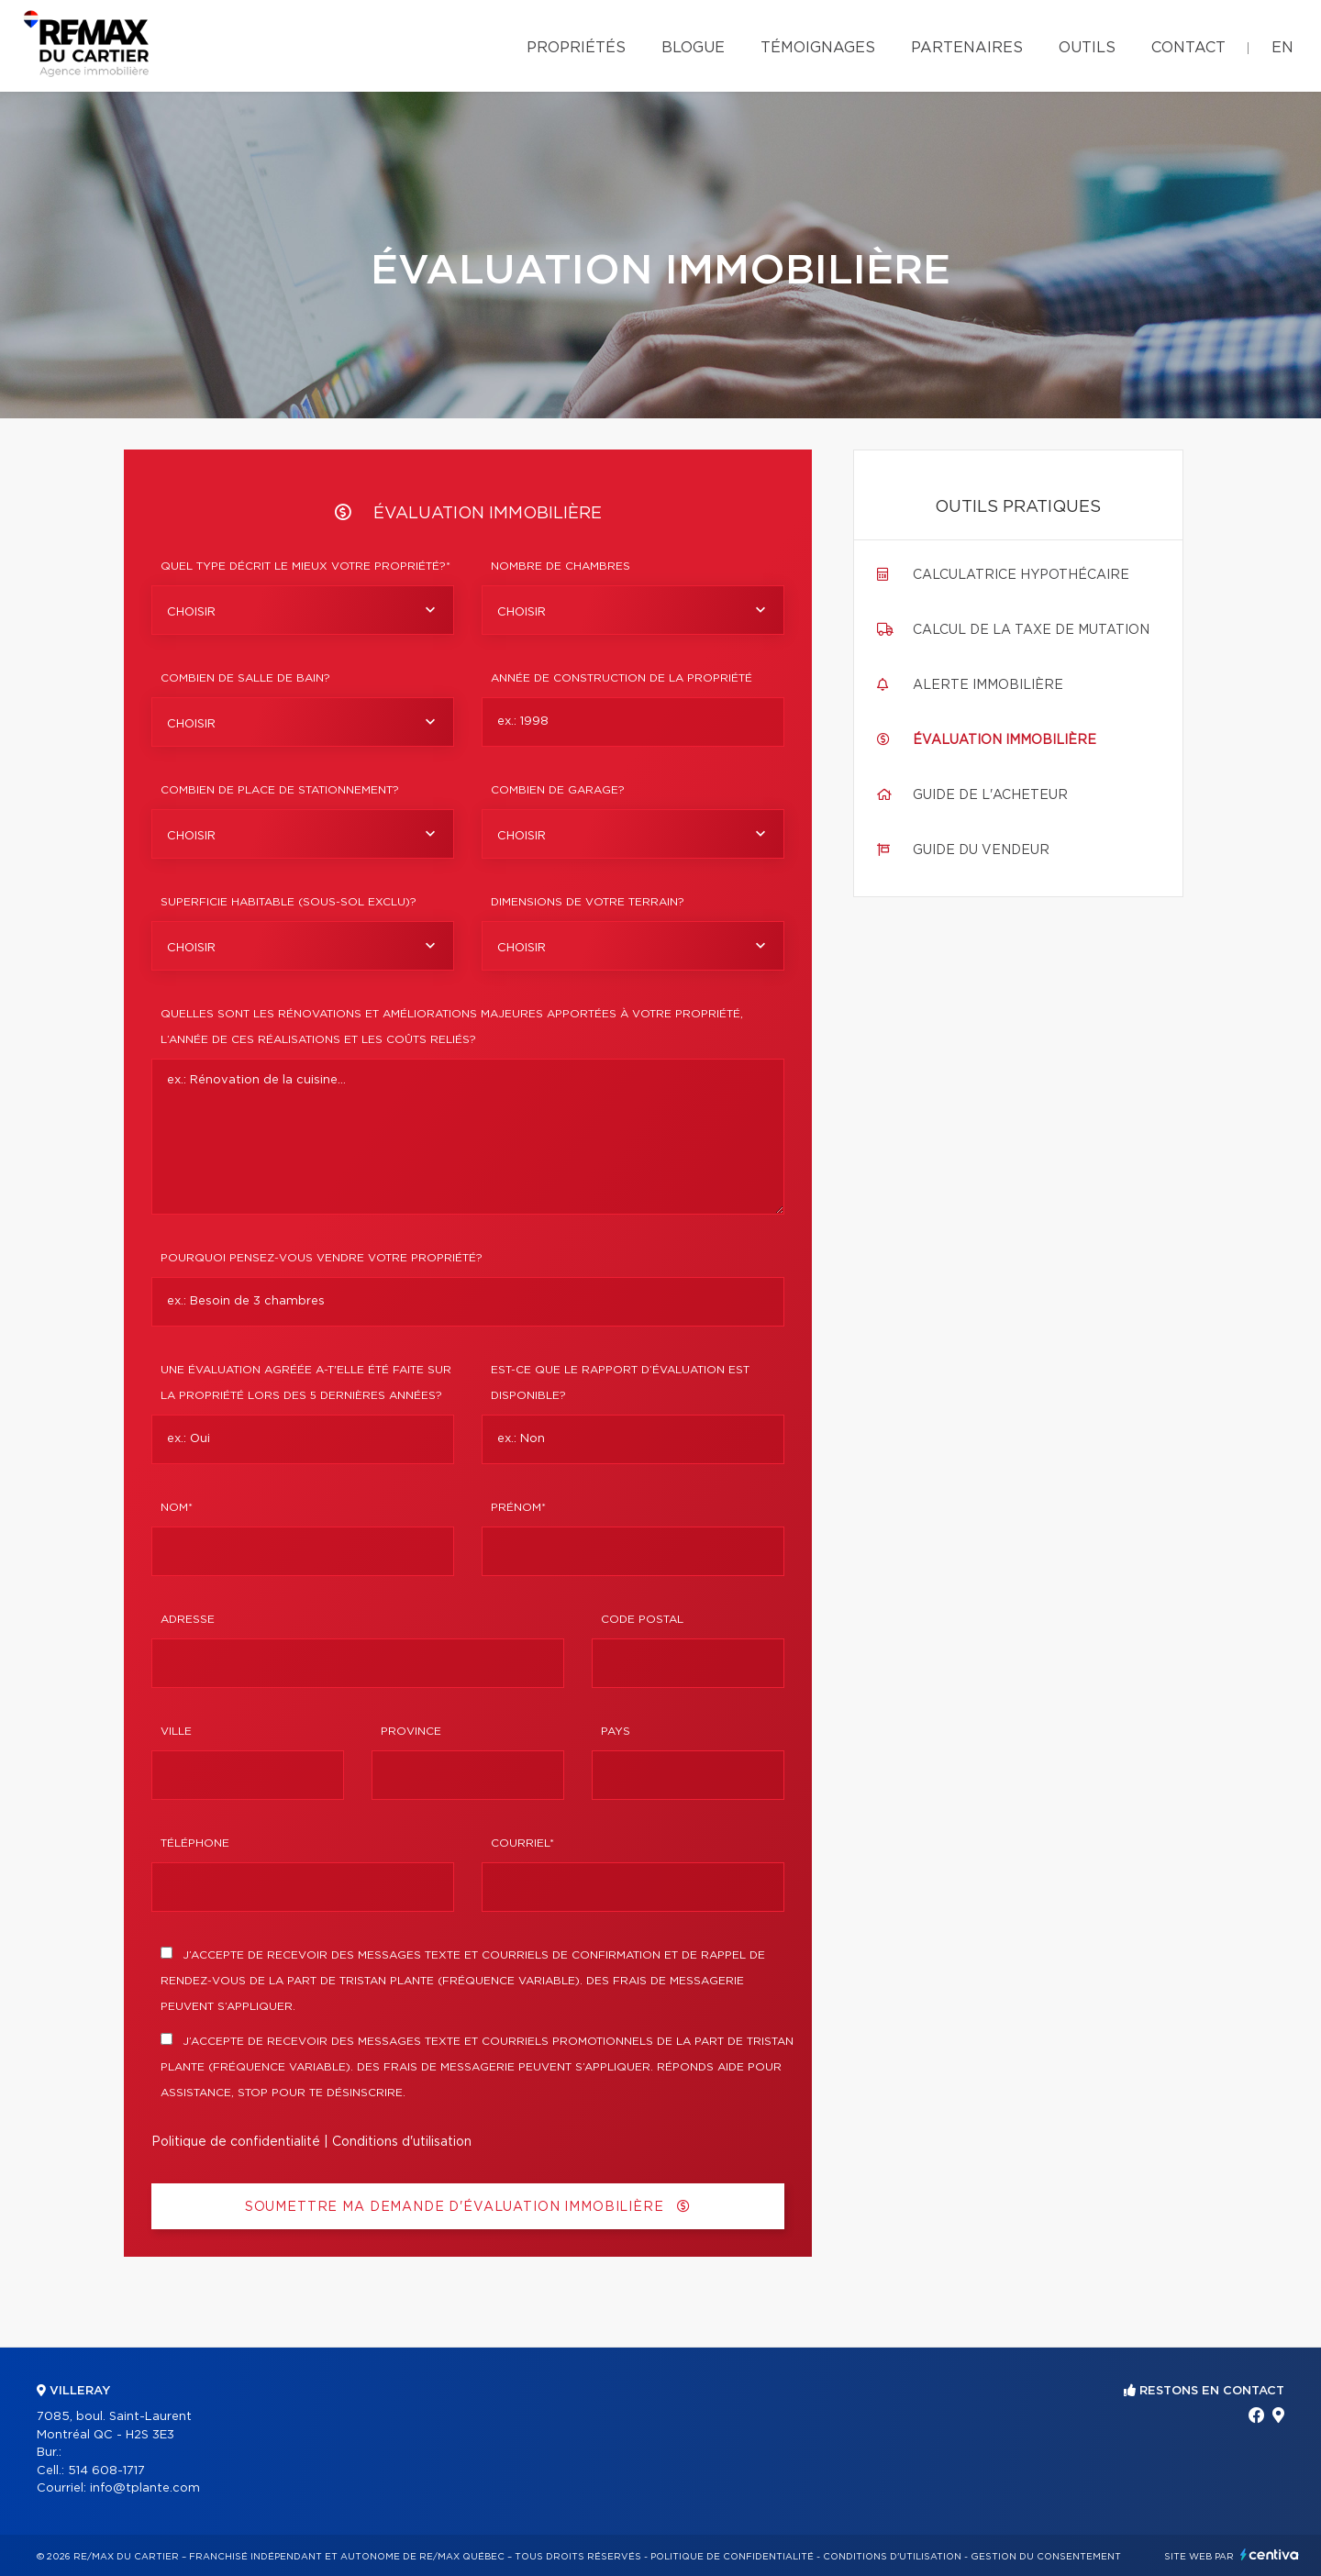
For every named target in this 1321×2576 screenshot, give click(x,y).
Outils (1087, 47)
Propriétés (576, 47)
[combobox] (302, 610)
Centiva (1269, 2554)
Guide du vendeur (981, 850)
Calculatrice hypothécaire (1021, 575)
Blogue (693, 47)
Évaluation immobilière (1004, 740)
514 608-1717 (106, 2471)
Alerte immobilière (988, 685)
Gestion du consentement (1046, 2556)
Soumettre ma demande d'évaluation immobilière (468, 2207)
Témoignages (817, 47)
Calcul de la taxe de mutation (1031, 630)
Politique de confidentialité (235, 2142)
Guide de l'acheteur (990, 795)
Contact (1188, 47)
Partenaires (967, 47)
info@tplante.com (145, 2488)
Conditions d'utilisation (402, 2142)
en (1282, 47)
